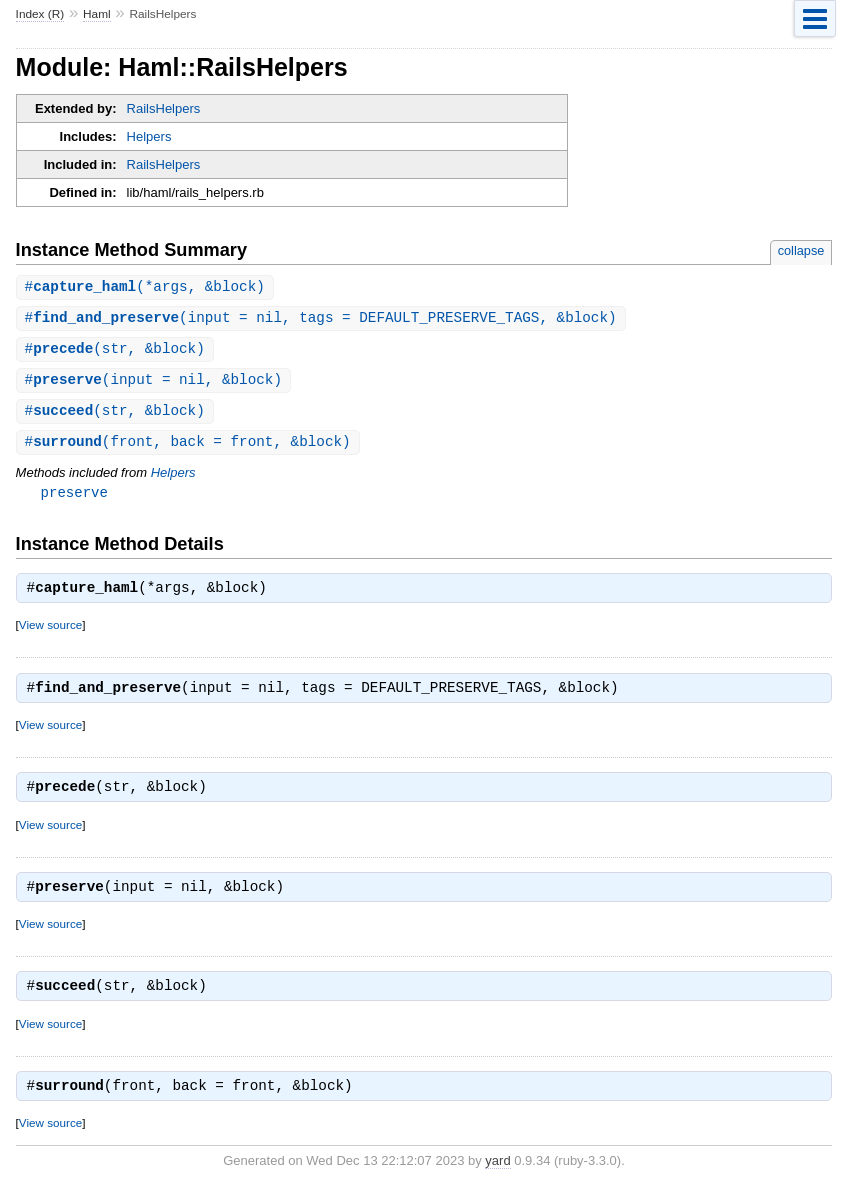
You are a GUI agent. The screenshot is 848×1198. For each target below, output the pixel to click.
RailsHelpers (164, 108)
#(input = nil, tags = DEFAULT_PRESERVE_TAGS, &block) (321, 319)
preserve (74, 498)
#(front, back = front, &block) (188, 447)
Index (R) (40, 14)
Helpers (149, 136)
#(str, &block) (115, 351)
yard (497, 1167)
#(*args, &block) (145, 287)
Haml (97, 14)
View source (50, 631)
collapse (801, 250)
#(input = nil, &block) (153, 383)
